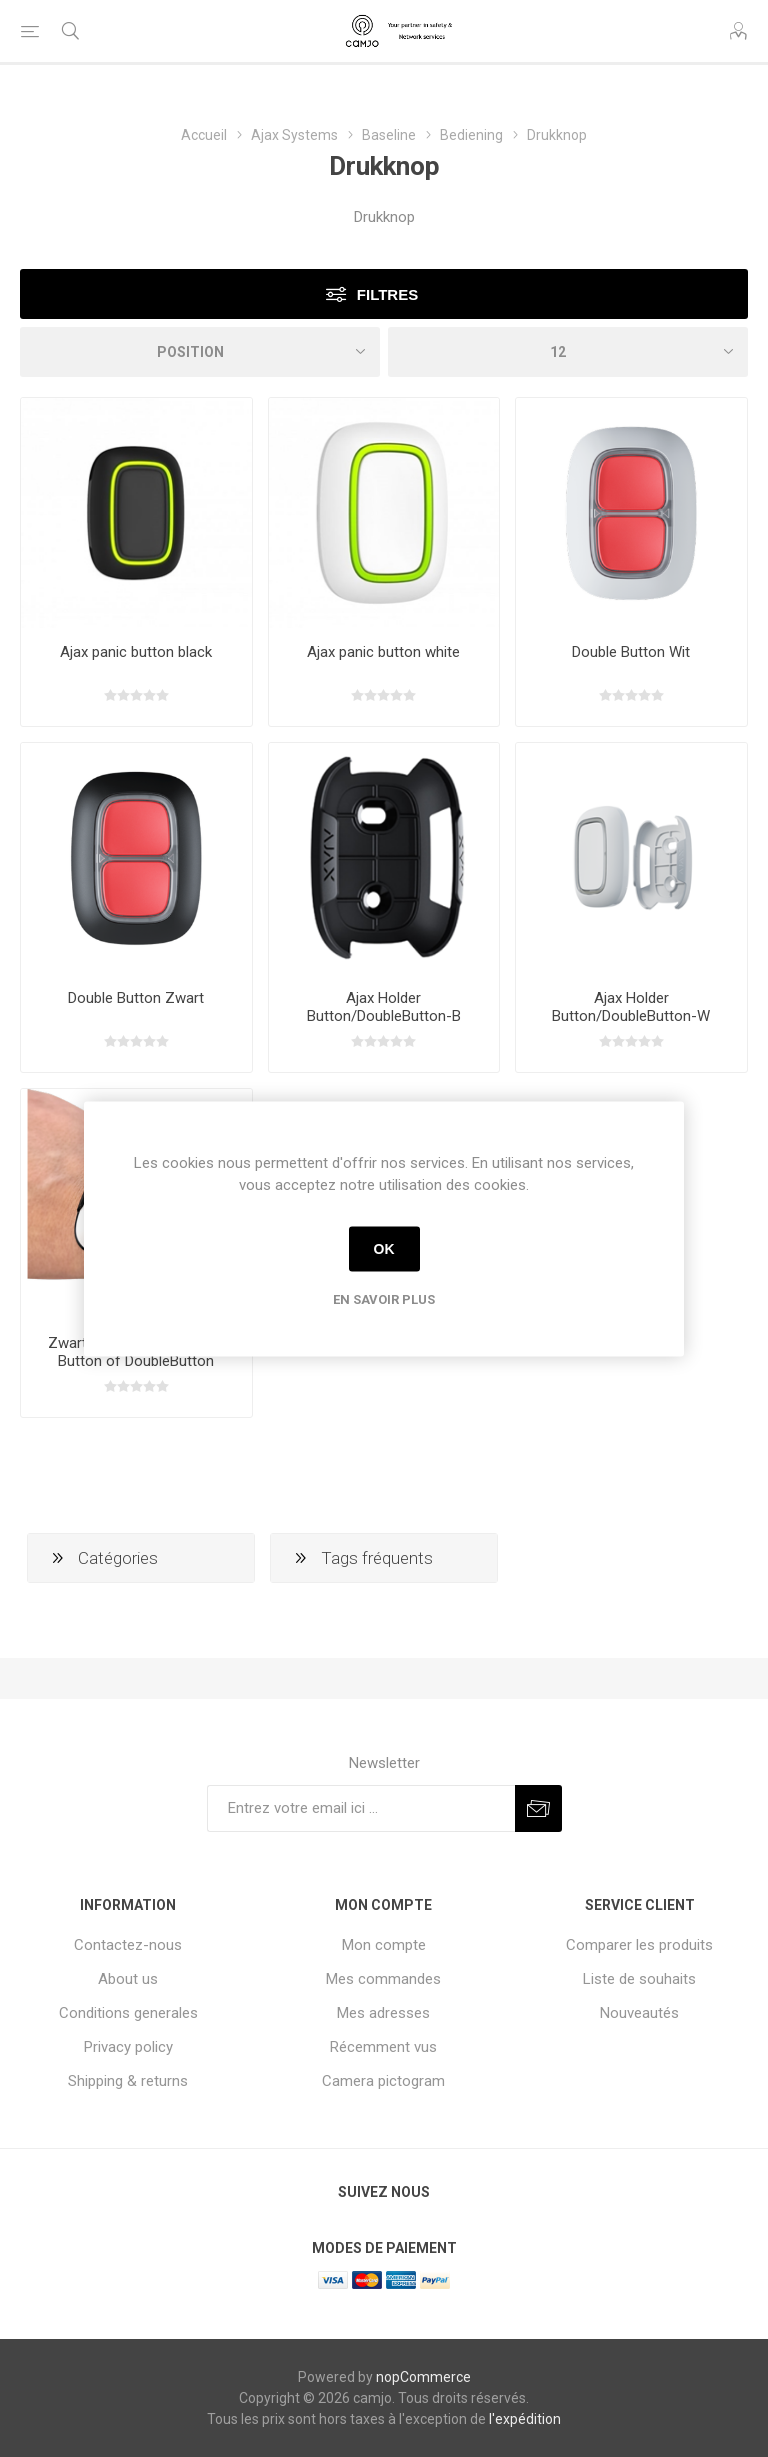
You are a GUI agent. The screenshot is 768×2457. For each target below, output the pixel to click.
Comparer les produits (639, 1945)
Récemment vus (383, 2047)
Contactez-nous (128, 1945)
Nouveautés (639, 2013)
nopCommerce (423, 2377)
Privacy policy (128, 2047)
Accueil (204, 135)
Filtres (387, 294)
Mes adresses (383, 2013)
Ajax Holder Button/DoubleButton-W (631, 1007)
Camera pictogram (383, 2081)
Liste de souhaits (639, 1979)
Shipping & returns (128, 2081)
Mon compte (384, 1945)
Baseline (389, 135)
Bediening (471, 135)
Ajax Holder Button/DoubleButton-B (384, 1007)
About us (128, 1979)
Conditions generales (128, 2013)
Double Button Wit (631, 652)
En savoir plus (384, 1298)
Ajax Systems (294, 135)
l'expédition (525, 2419)
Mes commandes (383, 1979)
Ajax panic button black (136, 652)
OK (384, 1249)
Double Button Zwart (136, 998)
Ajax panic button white (383, 652)
